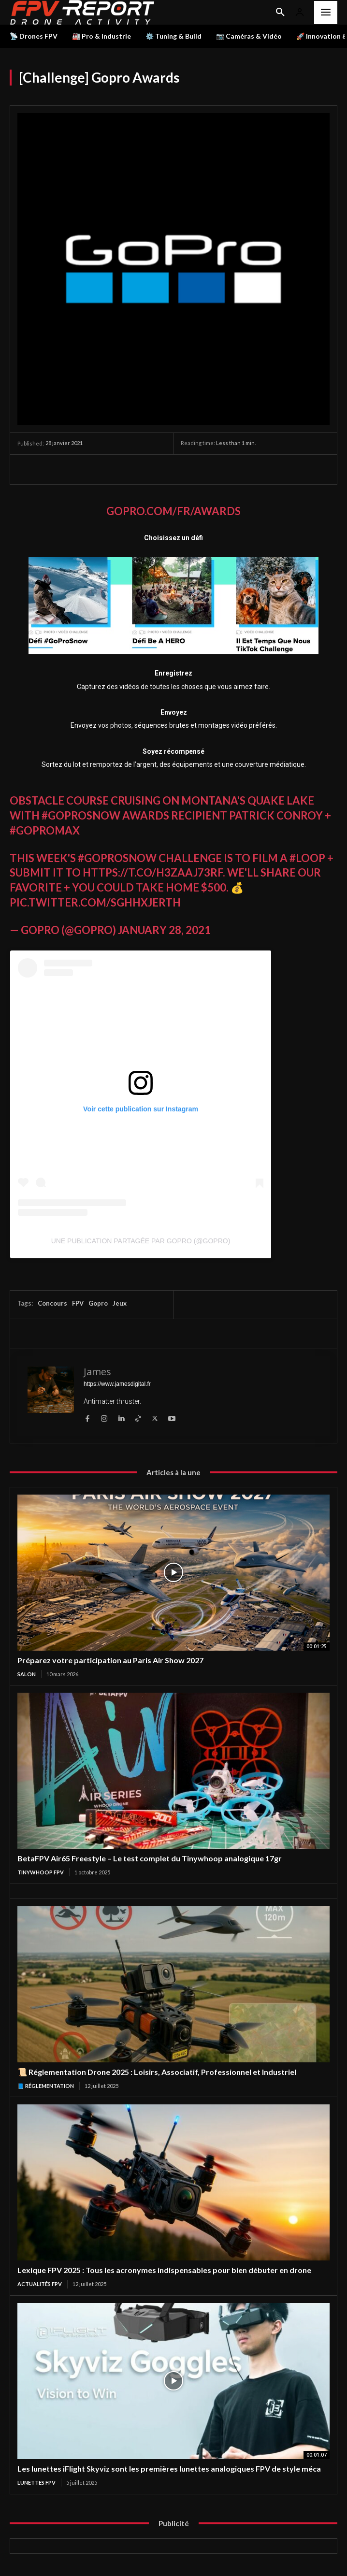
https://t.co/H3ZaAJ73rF (153, 872)
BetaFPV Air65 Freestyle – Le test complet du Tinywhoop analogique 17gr (149, 1858)
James (97, 1372)
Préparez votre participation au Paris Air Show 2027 (110, 1660)
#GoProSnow (81, 815)
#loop (307, 857)
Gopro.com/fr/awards (173, 511)
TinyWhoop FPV (40, 1872)
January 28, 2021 (164, 929)
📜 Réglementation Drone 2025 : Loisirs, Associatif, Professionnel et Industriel (156, 2071)
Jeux (120, 1303)
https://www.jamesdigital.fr (117, 1384)
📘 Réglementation (45, 2086)
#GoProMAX (45, 830)
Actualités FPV (39, 2284)
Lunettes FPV (36, 2482)
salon (26, 1674)
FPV (78, 1303)
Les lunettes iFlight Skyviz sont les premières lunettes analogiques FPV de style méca (169, 2468)
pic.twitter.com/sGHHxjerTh (95, 902)
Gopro (98, 1303)
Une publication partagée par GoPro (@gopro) (141, 1241)
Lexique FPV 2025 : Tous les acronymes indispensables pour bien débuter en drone (164, 2269)
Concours (52, 1303)
